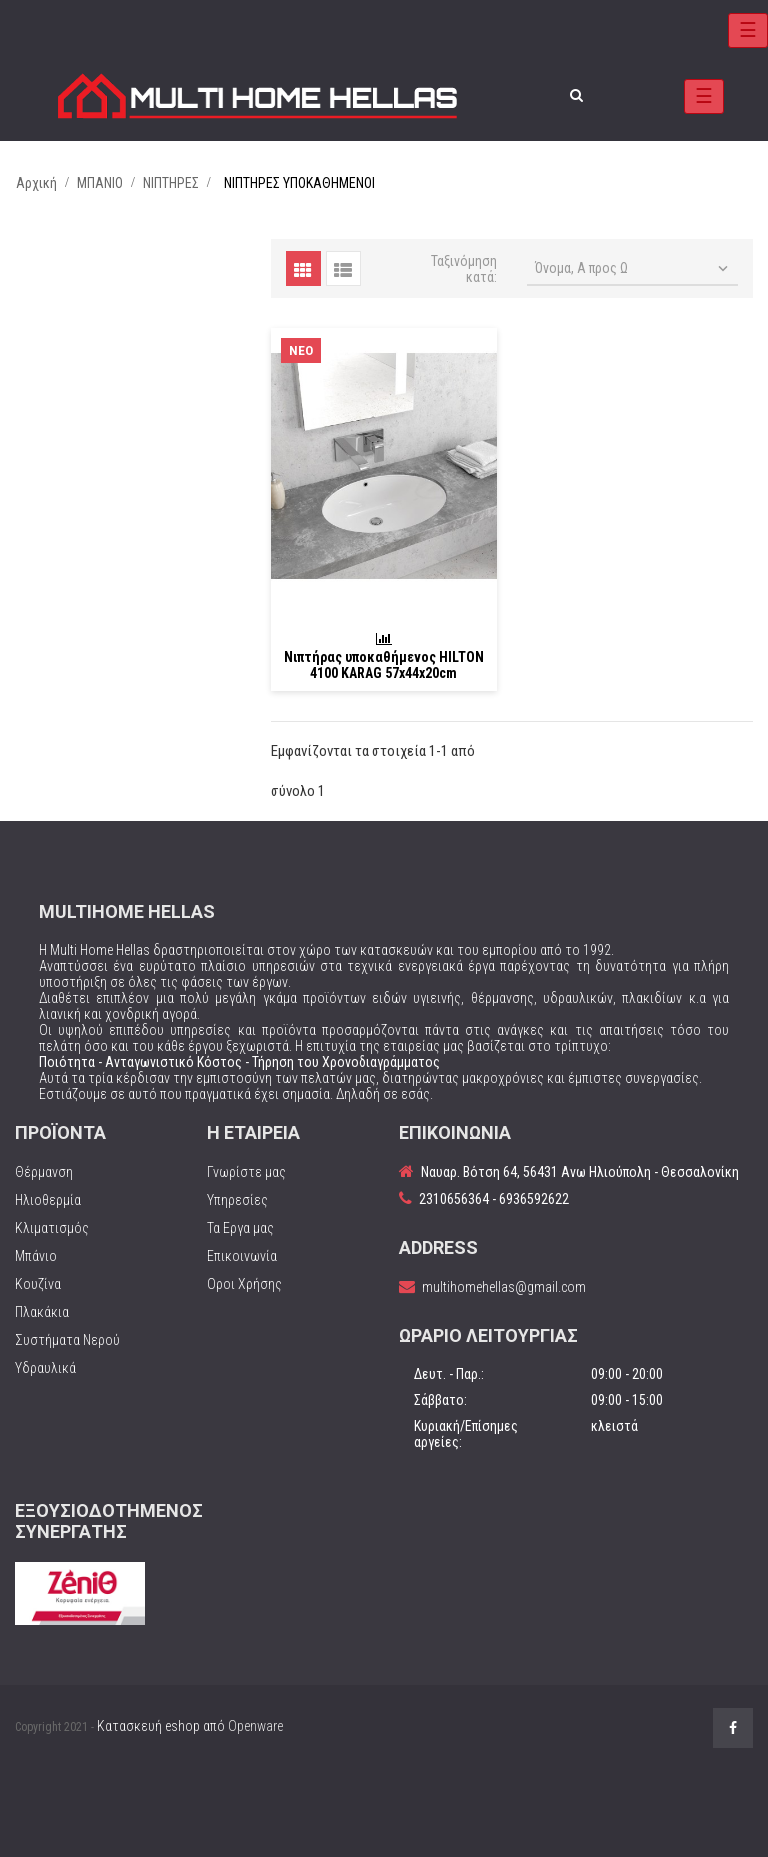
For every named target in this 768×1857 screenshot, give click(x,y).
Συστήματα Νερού (67, 1340)
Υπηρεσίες (237, 1200)
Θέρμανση (44, 1172)
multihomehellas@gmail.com (504, 1287)
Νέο (301, 350)
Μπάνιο (36, 1256)
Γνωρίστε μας (246, 1172)
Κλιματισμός (52, 1228)
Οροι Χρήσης (244, 1284)
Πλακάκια (42, 1312)
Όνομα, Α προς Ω (633, 269)
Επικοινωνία (242, 1256)
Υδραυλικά (45, 1368)
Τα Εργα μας (240, 1228)
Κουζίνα (38, 1284)
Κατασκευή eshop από (190, 1726)
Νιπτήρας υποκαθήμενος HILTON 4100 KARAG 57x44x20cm (384, 665)
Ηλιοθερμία (48, 1200)
